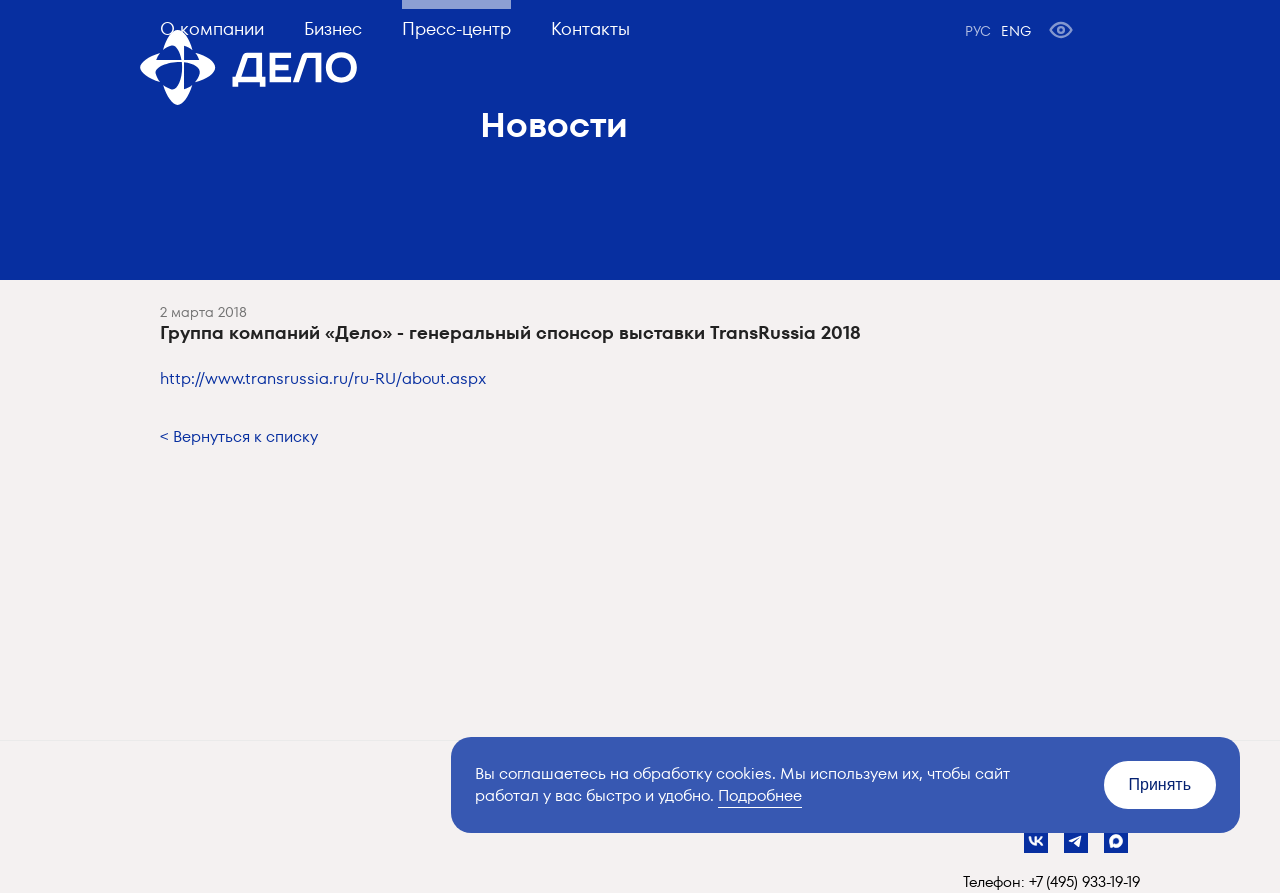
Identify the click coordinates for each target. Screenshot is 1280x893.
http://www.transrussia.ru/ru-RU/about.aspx (323, 378)
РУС (978, 31)
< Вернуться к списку (239, 436)
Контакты (590, 28)
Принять (1160, 784)
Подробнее (760, 795)
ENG (1016, 31)
